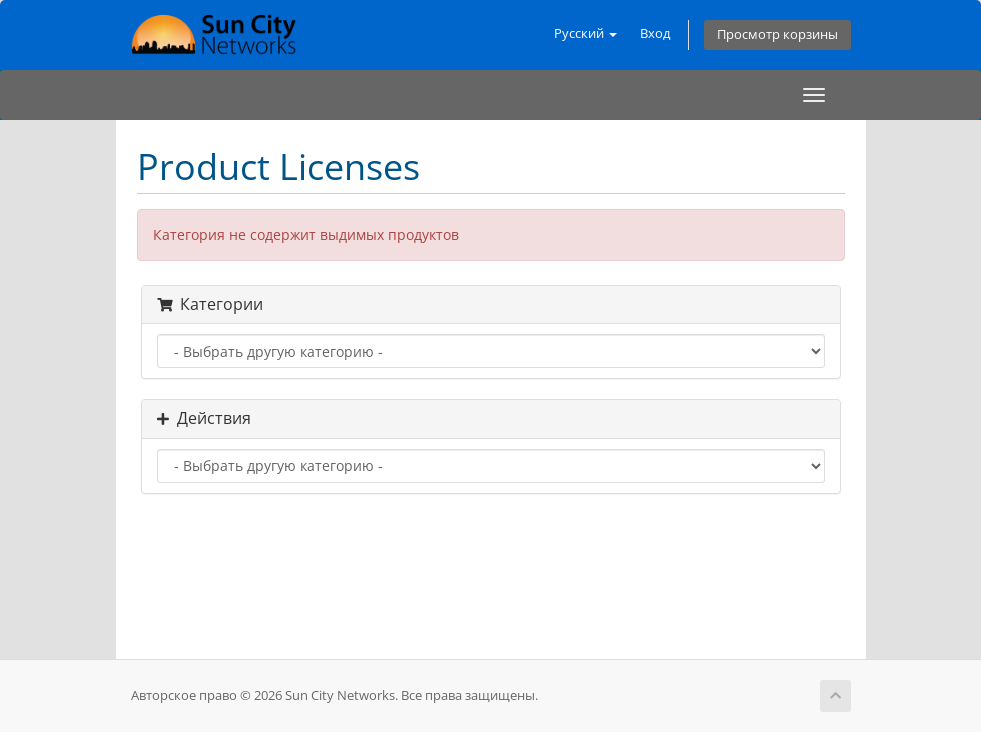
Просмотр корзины (777, 34)
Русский (585, 33)
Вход (655, 33)
